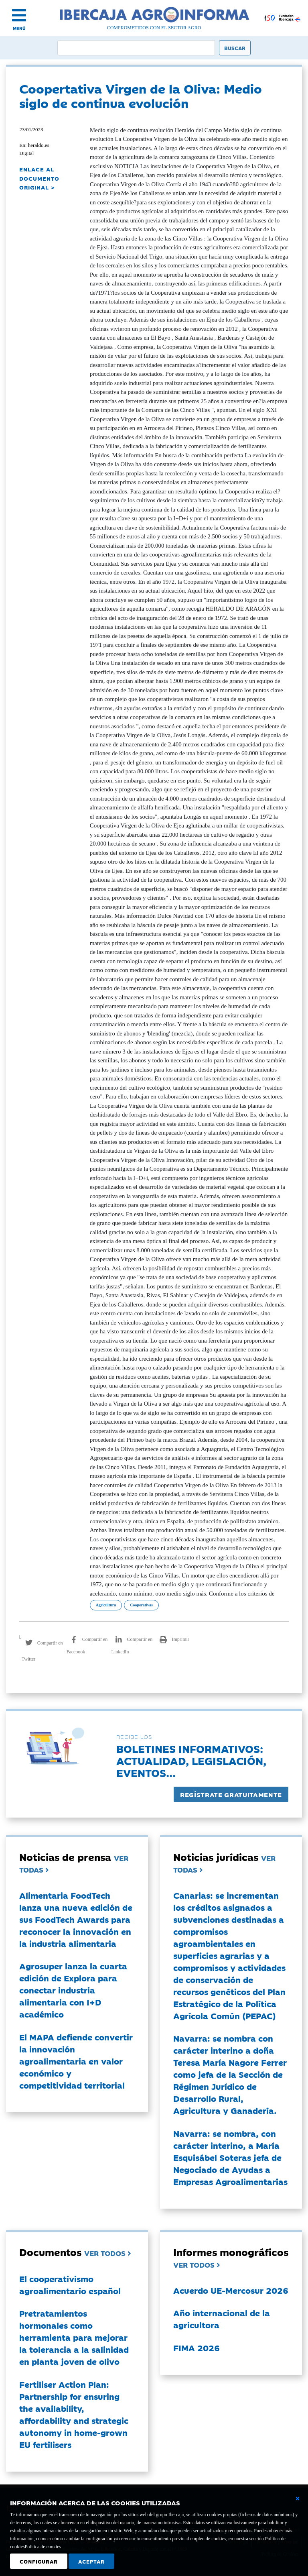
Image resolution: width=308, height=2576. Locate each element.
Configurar (39, 2561)
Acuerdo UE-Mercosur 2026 (230, 2290)
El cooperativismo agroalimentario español (70, 2284)
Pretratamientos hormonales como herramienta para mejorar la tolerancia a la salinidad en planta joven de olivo (74, 2337)
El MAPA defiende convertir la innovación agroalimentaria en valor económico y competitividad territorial (76, 2061)
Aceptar (91, 2561)
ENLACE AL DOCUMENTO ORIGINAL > (39, 178)
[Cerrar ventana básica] (297, 2498)
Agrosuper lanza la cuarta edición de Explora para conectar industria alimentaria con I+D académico (73, 1990)
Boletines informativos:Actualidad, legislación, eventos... (191, 1760)
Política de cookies (43, 2547)
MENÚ (19, 28)
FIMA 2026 (196, 2348)
